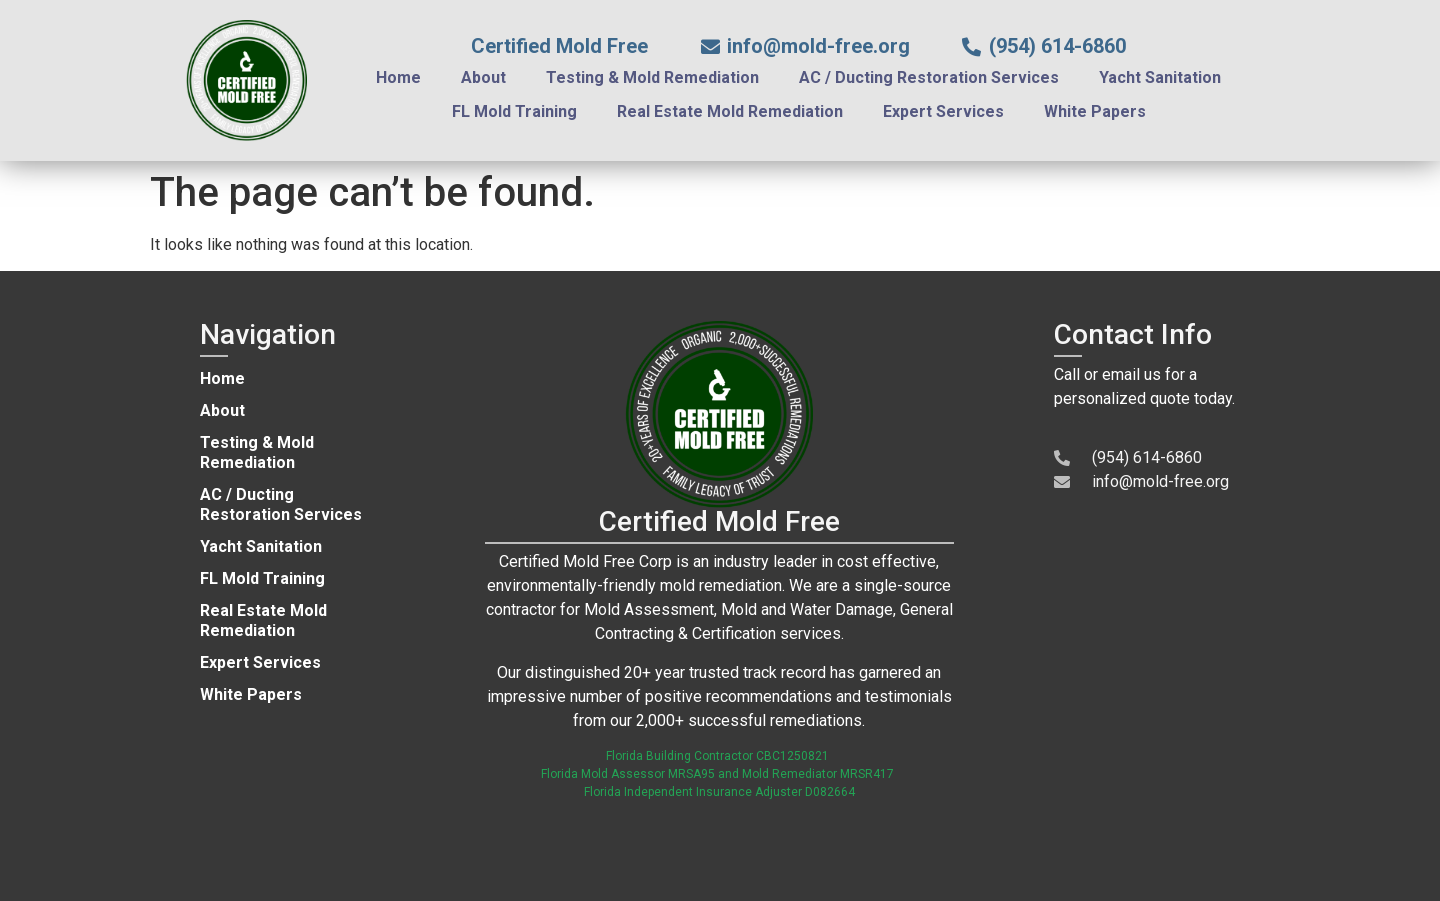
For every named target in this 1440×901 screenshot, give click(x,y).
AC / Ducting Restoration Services (929, 77)
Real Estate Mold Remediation (730, 111)
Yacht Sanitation (1160, 77)
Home (398, 77)
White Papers (1095, 111)
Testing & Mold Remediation (652, 77)
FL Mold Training (514, 111)
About (483, 77)
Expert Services (943, 111)
